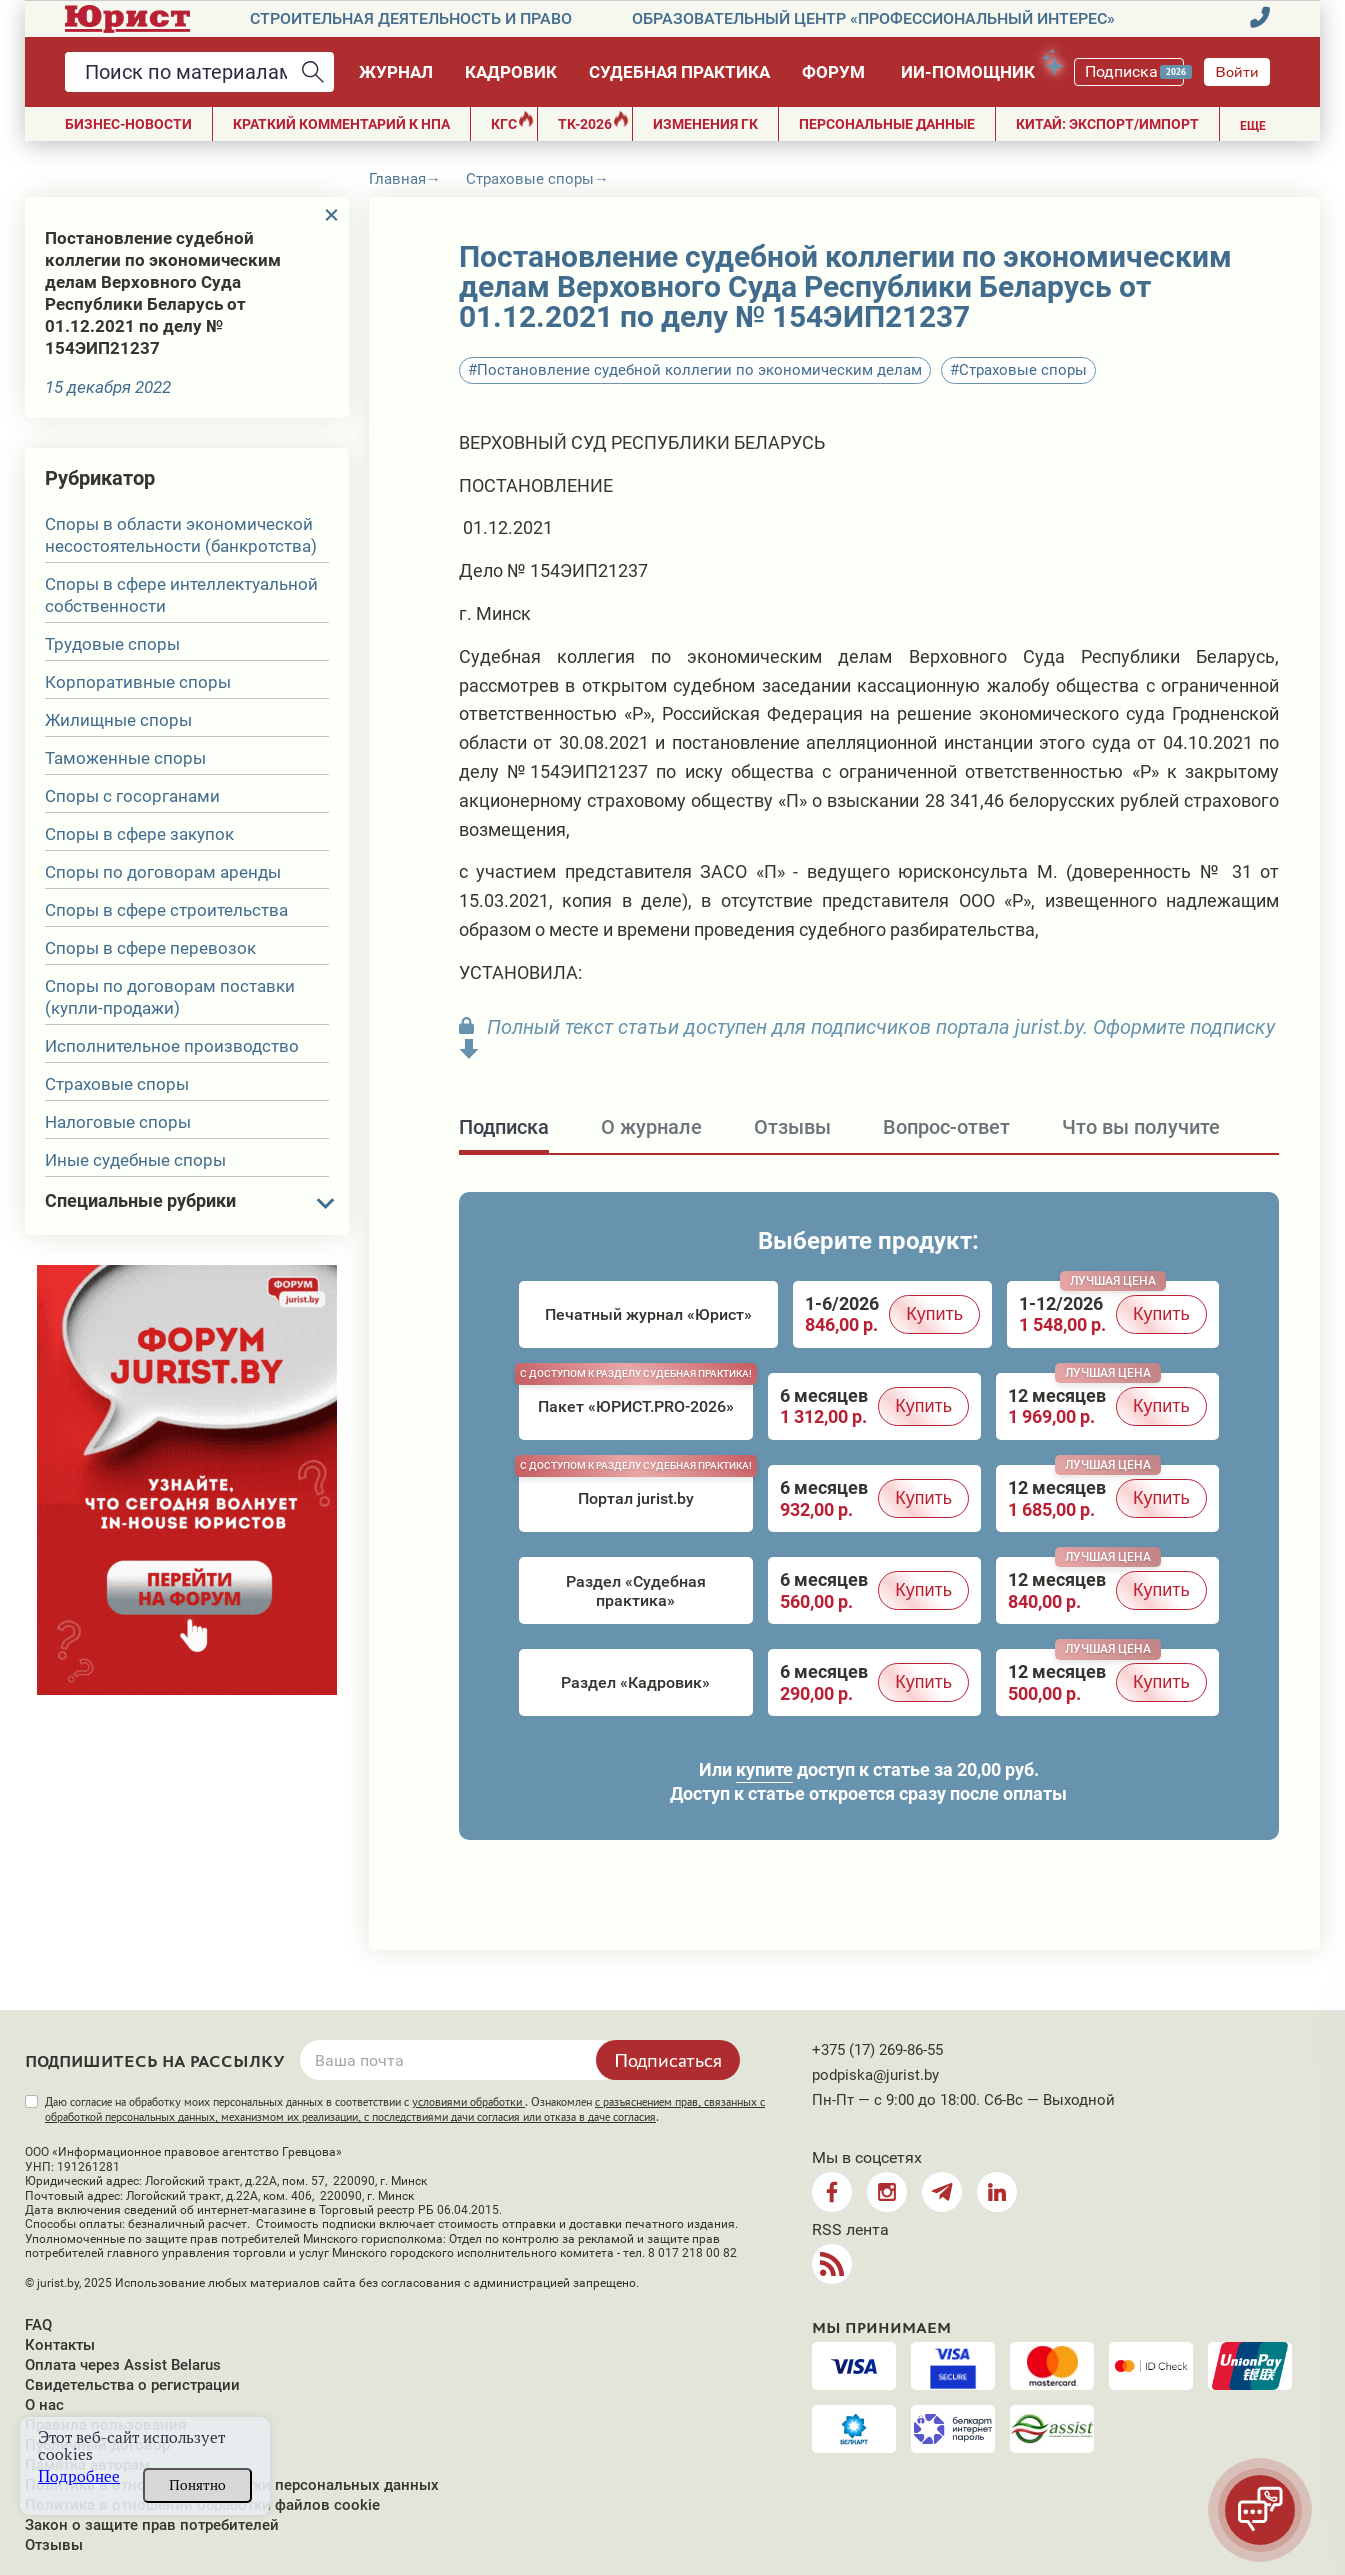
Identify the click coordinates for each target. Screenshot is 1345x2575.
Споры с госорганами (132, 796)
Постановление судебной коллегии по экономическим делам (699, 370)
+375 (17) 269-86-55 (877, 2050)
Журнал (396, 72)
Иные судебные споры (135, 1160)
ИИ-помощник (977, 68)
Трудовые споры (112, 644)
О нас (44, 2405)
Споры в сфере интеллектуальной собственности (181, 595)
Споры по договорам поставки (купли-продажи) (170, 997)
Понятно (197, 2485)
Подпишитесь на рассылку (155, 2062)
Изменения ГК (705, 124)
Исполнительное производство (172, 1046)
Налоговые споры (118, 1122)
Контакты (60, 2345)
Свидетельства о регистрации (132, 2385)
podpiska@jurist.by (875, 2075)
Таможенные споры (125, 758)
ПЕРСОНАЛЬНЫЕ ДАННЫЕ (887, 124)
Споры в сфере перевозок (150, 948)
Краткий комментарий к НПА (341, 124)
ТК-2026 (593, 121)
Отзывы (54, 2545)
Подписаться (668, 2060)
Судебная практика (679, 72)
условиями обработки (468, 2102)
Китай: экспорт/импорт (1107, 124)
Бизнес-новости (128, 124)
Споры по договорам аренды (163, 872)
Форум (833, 72)
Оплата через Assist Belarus (123, 2365)
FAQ (38, 2325)
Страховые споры (117, 1084)
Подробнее (79, 2476)
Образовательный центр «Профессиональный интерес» (873, 18)
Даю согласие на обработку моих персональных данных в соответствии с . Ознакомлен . (405, 2109)
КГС (512, 121)
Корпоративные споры (138, 682)
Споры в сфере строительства (166, 910)
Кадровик (511, 72)
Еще (1253, 126)
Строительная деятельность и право (411, 18)
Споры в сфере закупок (139, 834)
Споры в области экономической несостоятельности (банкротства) (181, 535)
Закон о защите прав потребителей (152, 2525)
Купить (934, 1314)
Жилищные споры (118, 720)
